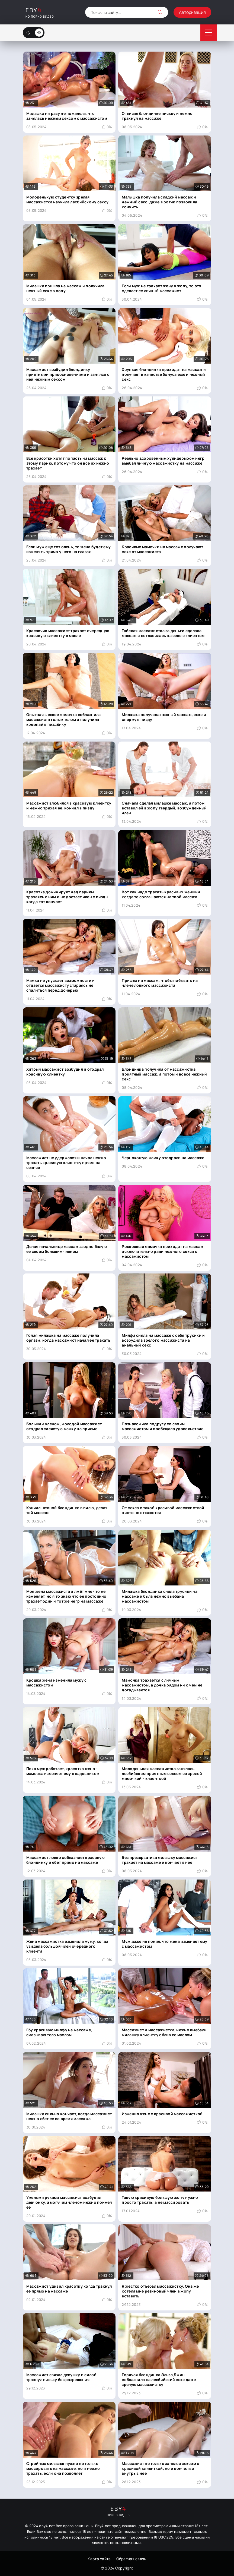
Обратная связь (131, 2558)
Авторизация (192, 12)
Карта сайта (99, 2558)
